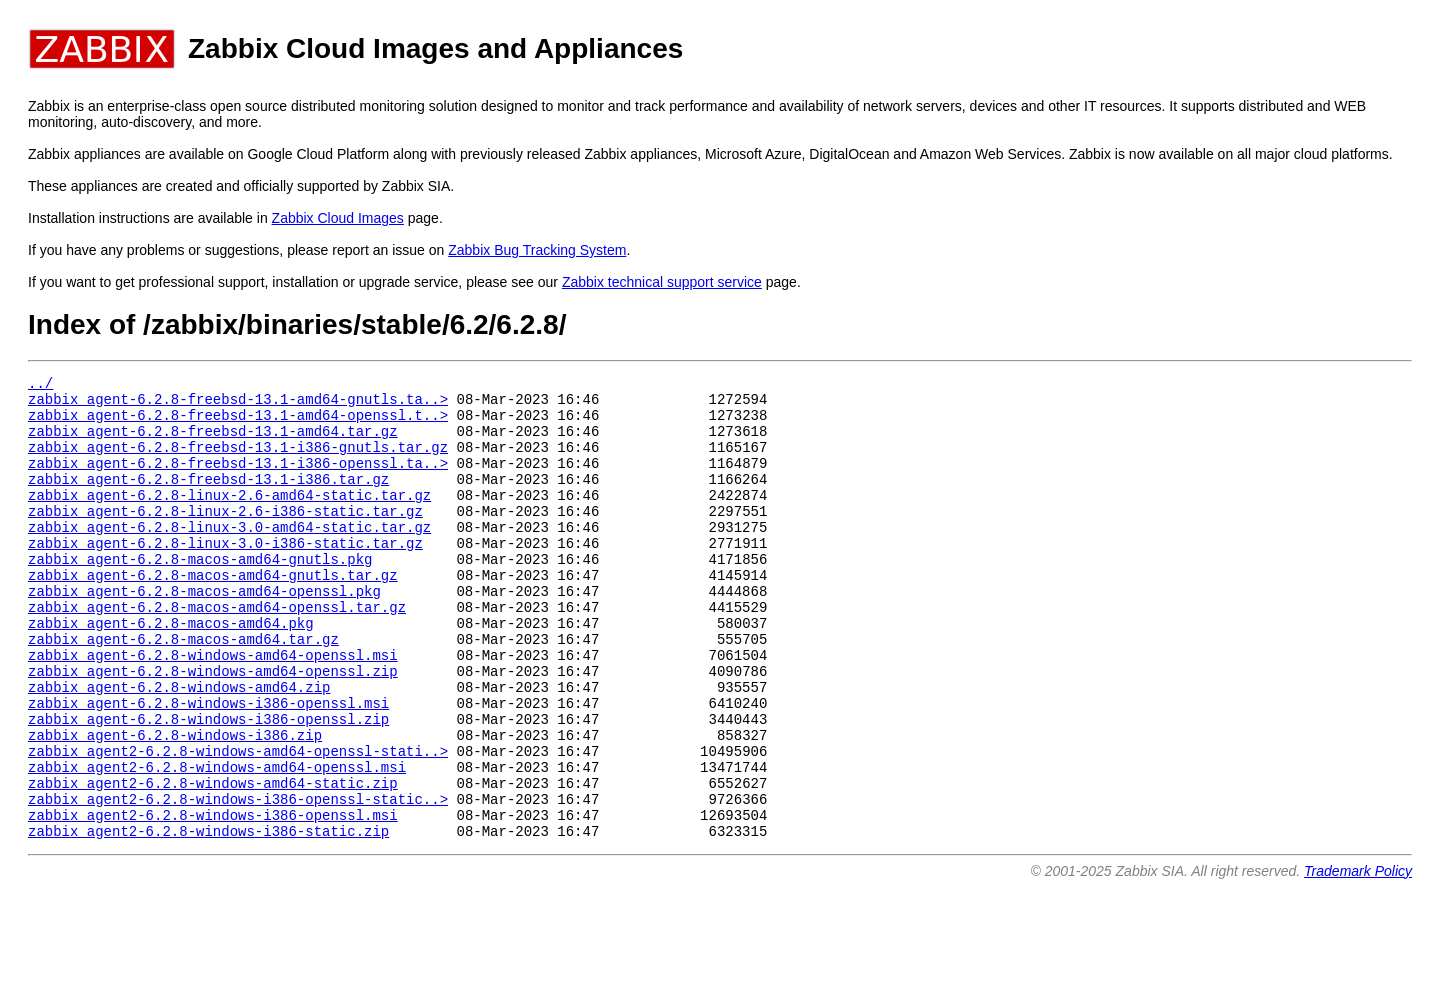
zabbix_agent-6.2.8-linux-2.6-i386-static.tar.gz (225, 537)
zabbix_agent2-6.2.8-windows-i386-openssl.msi (213, 898)
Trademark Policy (1358, 958)
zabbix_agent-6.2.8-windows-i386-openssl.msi (208, 765)
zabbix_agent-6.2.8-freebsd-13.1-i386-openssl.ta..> (238, 480)
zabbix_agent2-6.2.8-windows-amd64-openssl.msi (217, 841)
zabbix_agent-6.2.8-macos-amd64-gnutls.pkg (200, 594)
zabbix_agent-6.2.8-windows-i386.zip (175, 803)
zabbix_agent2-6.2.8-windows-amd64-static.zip (213, 860)
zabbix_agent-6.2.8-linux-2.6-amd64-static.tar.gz (229, 518)
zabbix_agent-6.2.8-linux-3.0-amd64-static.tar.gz (229, 556)
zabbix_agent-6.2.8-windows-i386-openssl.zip (208, 784)
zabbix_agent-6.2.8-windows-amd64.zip (179, 746)
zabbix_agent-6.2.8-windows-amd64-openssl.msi (213, 708)
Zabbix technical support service (662, 282)
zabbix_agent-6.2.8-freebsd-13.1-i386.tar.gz (208, 499)
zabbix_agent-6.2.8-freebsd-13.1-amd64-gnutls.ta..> (238, 404)
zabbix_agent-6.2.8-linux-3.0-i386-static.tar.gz (225, 575)
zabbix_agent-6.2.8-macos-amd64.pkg (171, 670)
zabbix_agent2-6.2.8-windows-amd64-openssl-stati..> (238, 822)
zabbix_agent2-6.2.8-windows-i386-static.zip (208, 917)
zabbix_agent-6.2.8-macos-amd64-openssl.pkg (204, 632)
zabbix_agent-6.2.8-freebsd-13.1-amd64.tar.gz (213, 442)
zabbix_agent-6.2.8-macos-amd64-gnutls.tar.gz (213, 613)
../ (40, 385)
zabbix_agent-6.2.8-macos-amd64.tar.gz (183, 689)
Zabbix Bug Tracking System (537, 250)
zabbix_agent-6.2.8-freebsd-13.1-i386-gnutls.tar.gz (238, 461)
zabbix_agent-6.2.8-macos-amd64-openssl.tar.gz (217, 651)
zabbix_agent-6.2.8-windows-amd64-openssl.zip (213, 727)
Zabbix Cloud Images (338, 218)
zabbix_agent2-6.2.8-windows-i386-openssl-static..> (238, 879)
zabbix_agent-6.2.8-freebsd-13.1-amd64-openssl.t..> (238, 423)
